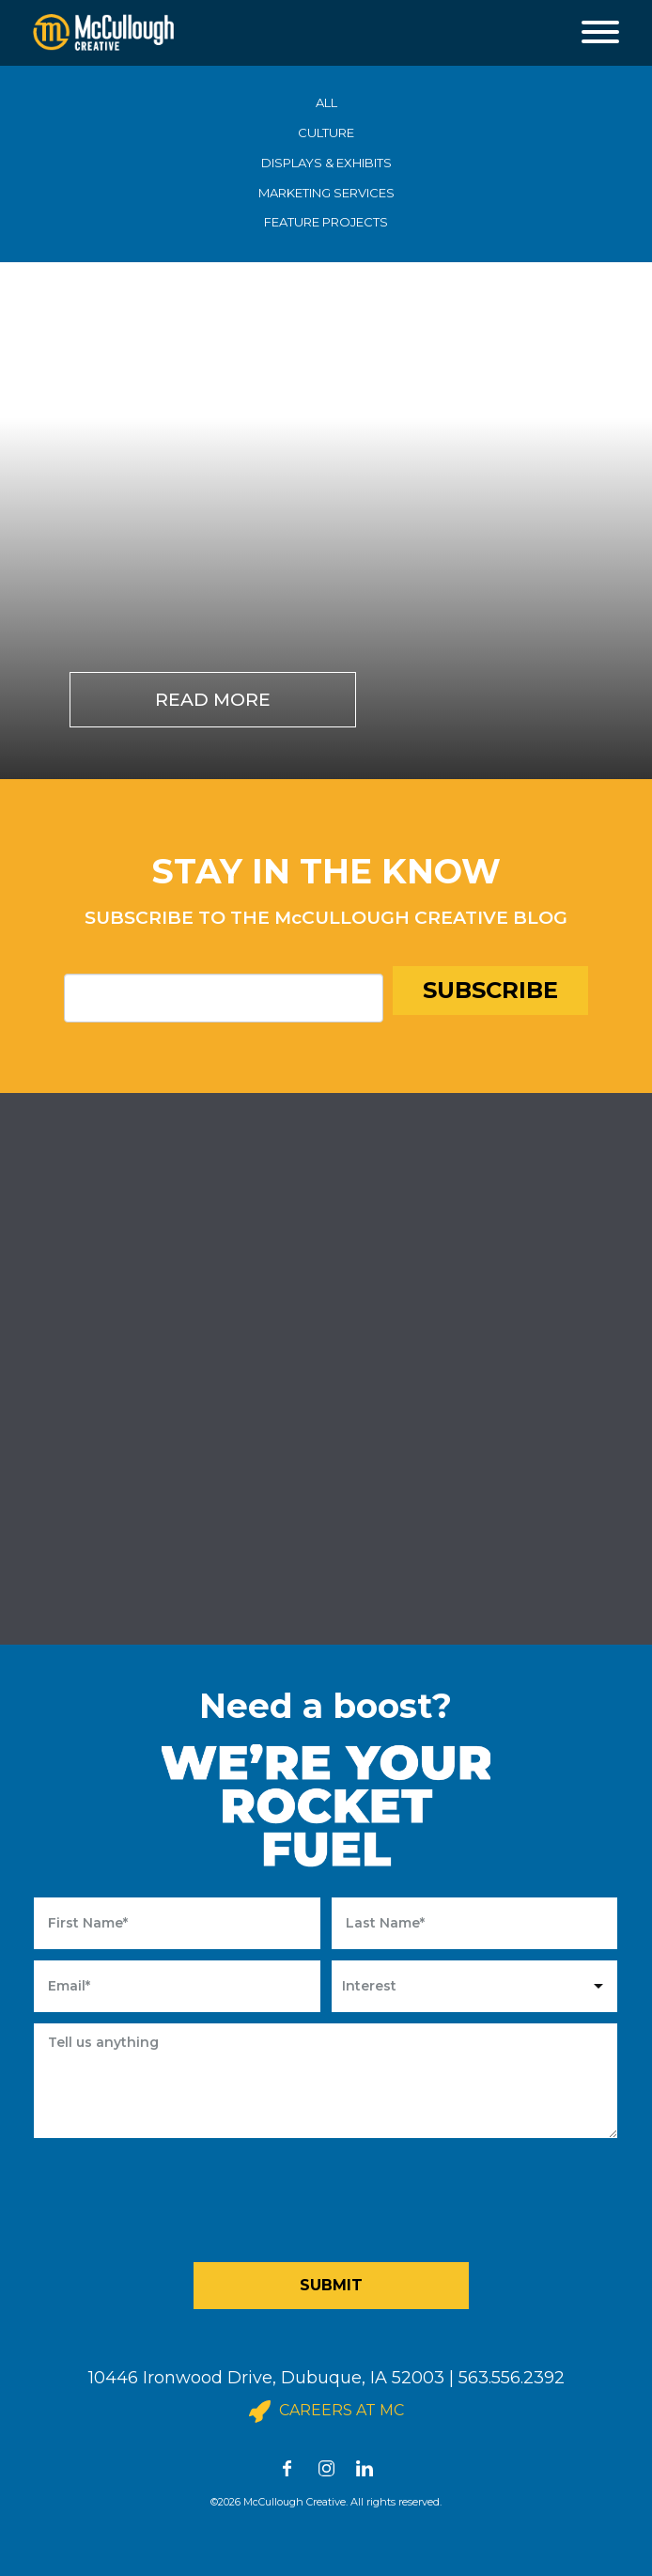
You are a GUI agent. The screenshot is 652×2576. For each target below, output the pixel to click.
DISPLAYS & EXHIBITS (326, 162)
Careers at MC (326, 2411)
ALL (326, 102)
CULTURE (326, 132)
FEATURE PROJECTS (326, 221)
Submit (331, 2285)
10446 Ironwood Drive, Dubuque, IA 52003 (266, 2377)
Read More (213, 699)
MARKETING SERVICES (326, 192)
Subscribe (490, 990)
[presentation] (332, 2195)
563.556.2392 (511, 2377)
